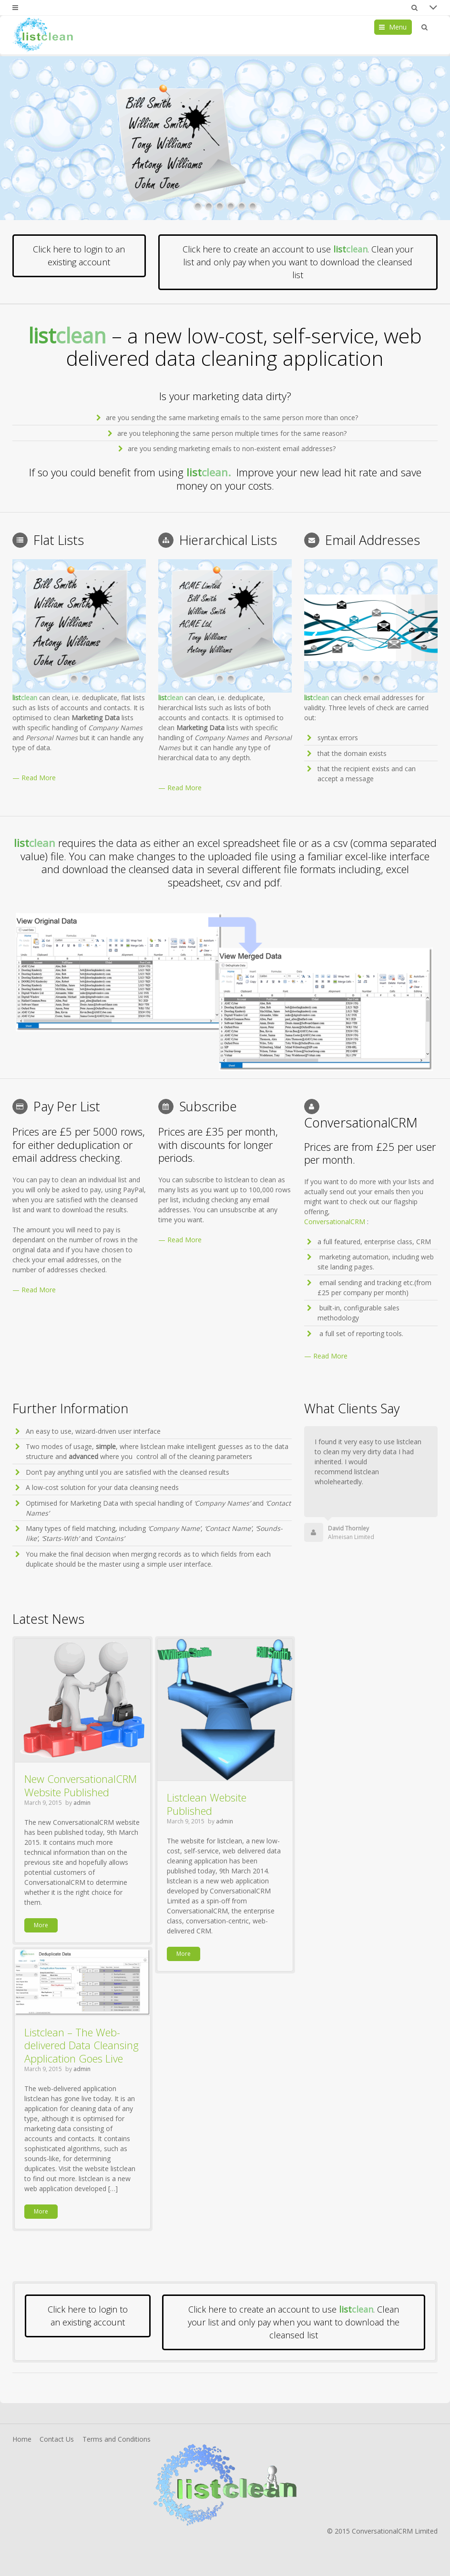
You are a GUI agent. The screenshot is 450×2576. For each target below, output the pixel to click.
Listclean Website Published (206, 1804)
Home (21, 2439)
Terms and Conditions (116, 2439)
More (41, 1925)
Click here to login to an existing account (79, 255)
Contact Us (57, 2439)
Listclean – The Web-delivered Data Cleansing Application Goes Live (81, 2045)
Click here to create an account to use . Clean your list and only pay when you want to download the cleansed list (298, 262)
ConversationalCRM (334, 1221)
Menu (398, 26)
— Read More (34, 777)
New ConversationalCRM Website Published (80, 1785)
